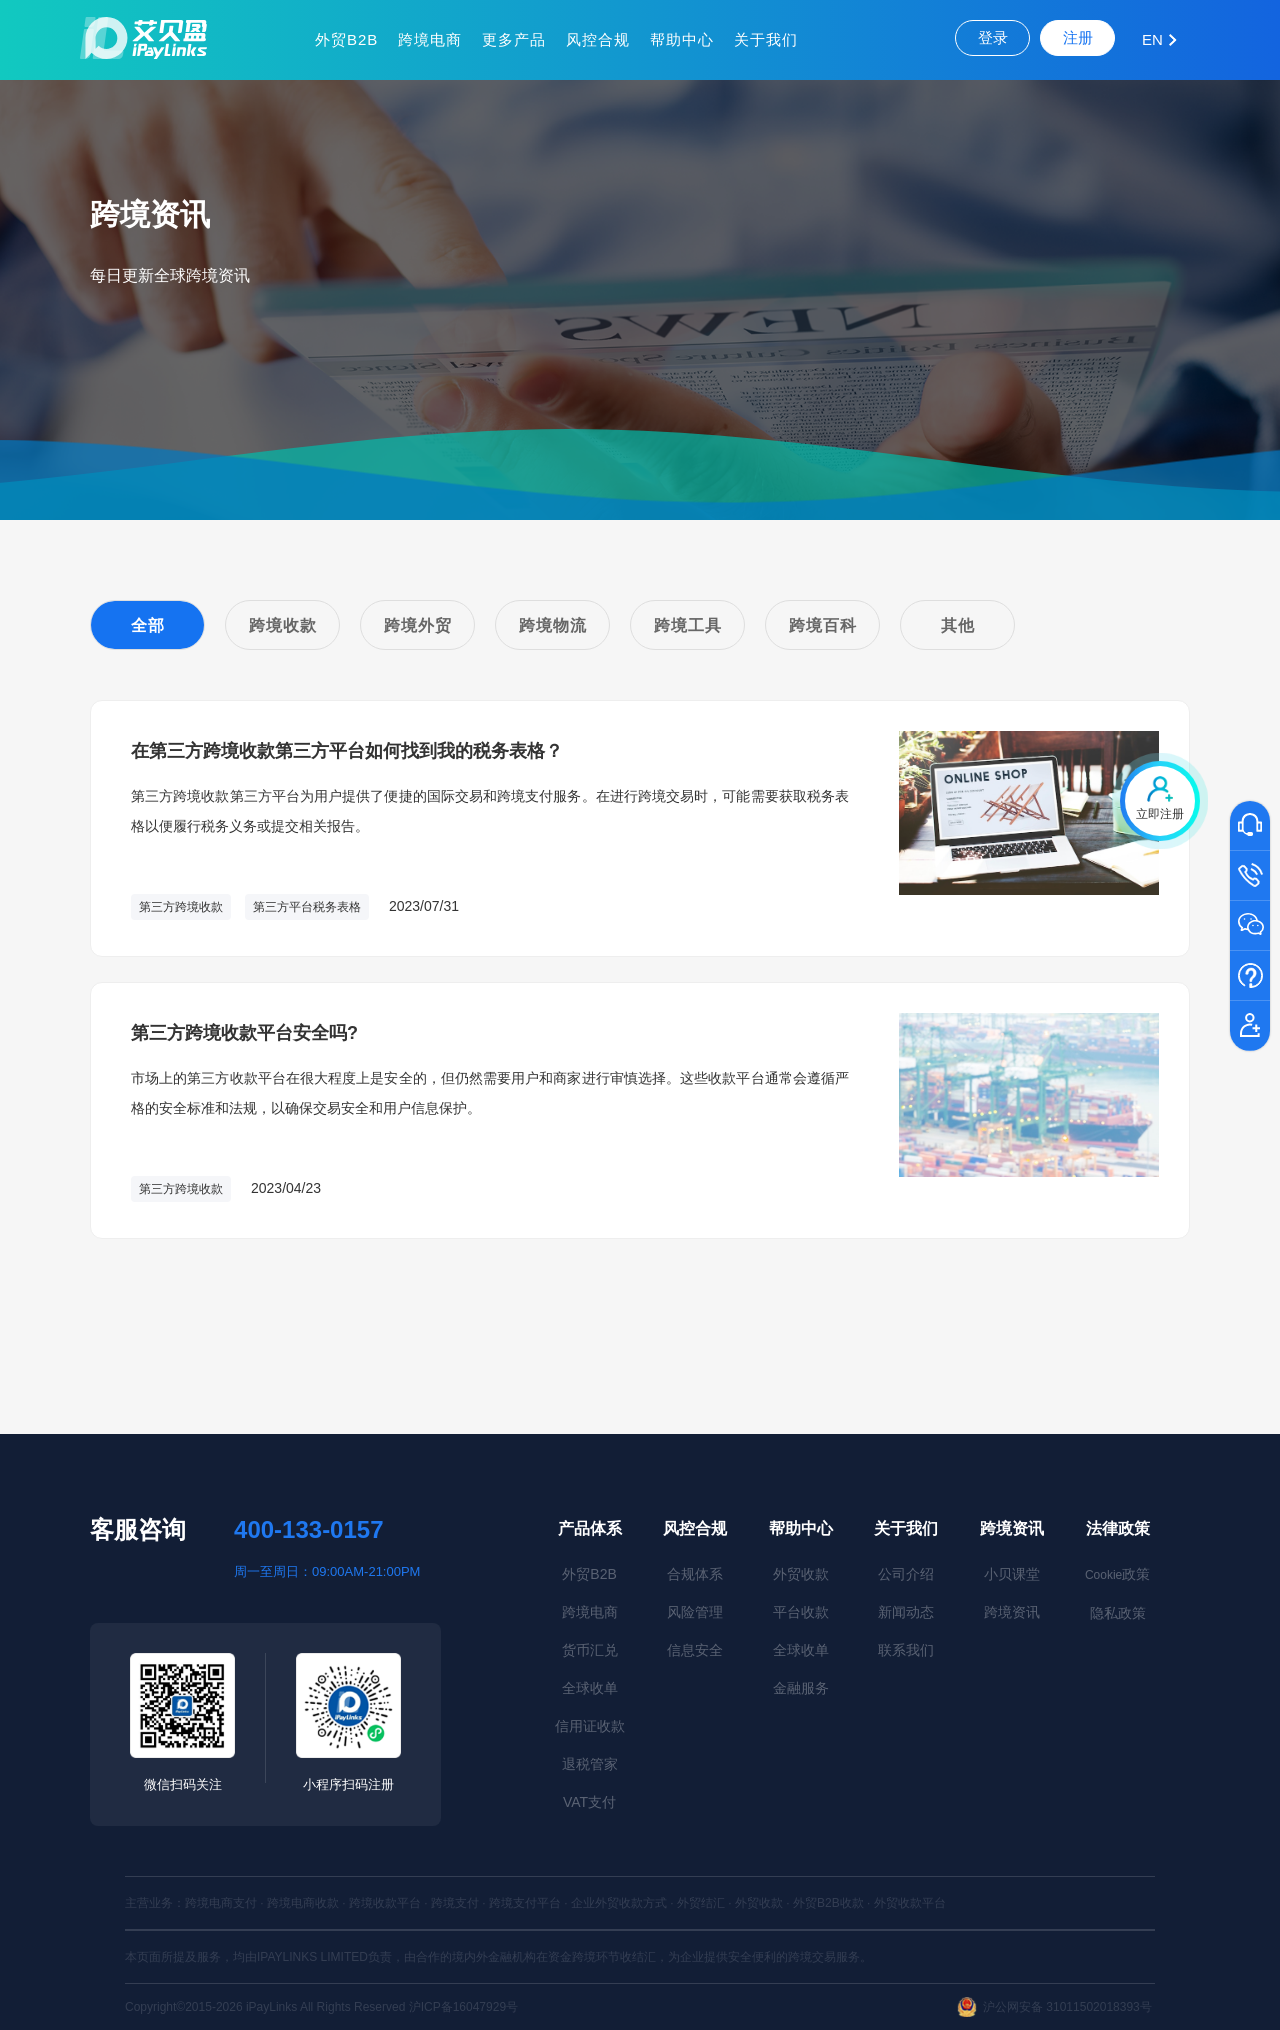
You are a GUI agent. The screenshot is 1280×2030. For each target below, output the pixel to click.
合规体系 (695, 1574)
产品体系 (590, 1528)
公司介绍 (906, 1574)
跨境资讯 (1012, 1528)
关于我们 (766, 39)
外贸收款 (801, 1574)
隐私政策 (1118, 1613)
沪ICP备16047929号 (463, 2007)
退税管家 (590, 1764)
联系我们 (906, 1650)
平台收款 (801, 1612)
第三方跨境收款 (181, 907)
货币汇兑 (590, 1650)
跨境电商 (430, 39)
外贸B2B (346, 39)
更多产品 (514, 39)
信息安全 (695, 1650)
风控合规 (598, 39)
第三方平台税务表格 (307, 907)
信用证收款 (590, 1726)
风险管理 (695, 1612)
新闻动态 (906, 1612)
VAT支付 (589, 1802)
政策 (1117, 1574)
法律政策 (1118, 1528)
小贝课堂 (1012, 1574)
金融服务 (801, 1688)
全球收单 (590, 1688)
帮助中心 (682, 39)
